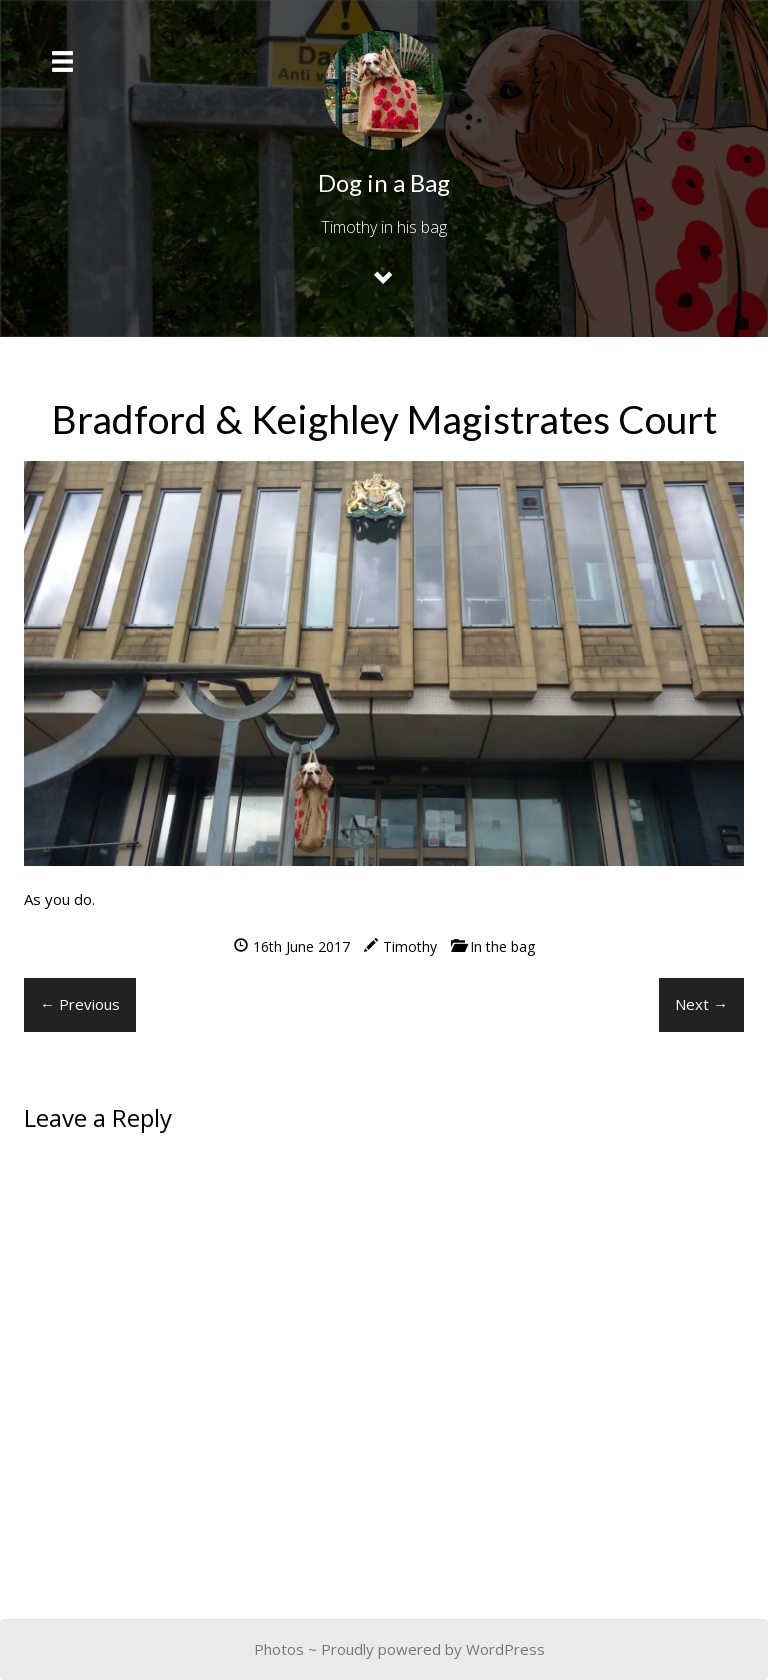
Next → (701, 1004)
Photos (279, 1649)
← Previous (80, 1004)
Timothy (410, 946)
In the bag (502, 946)
